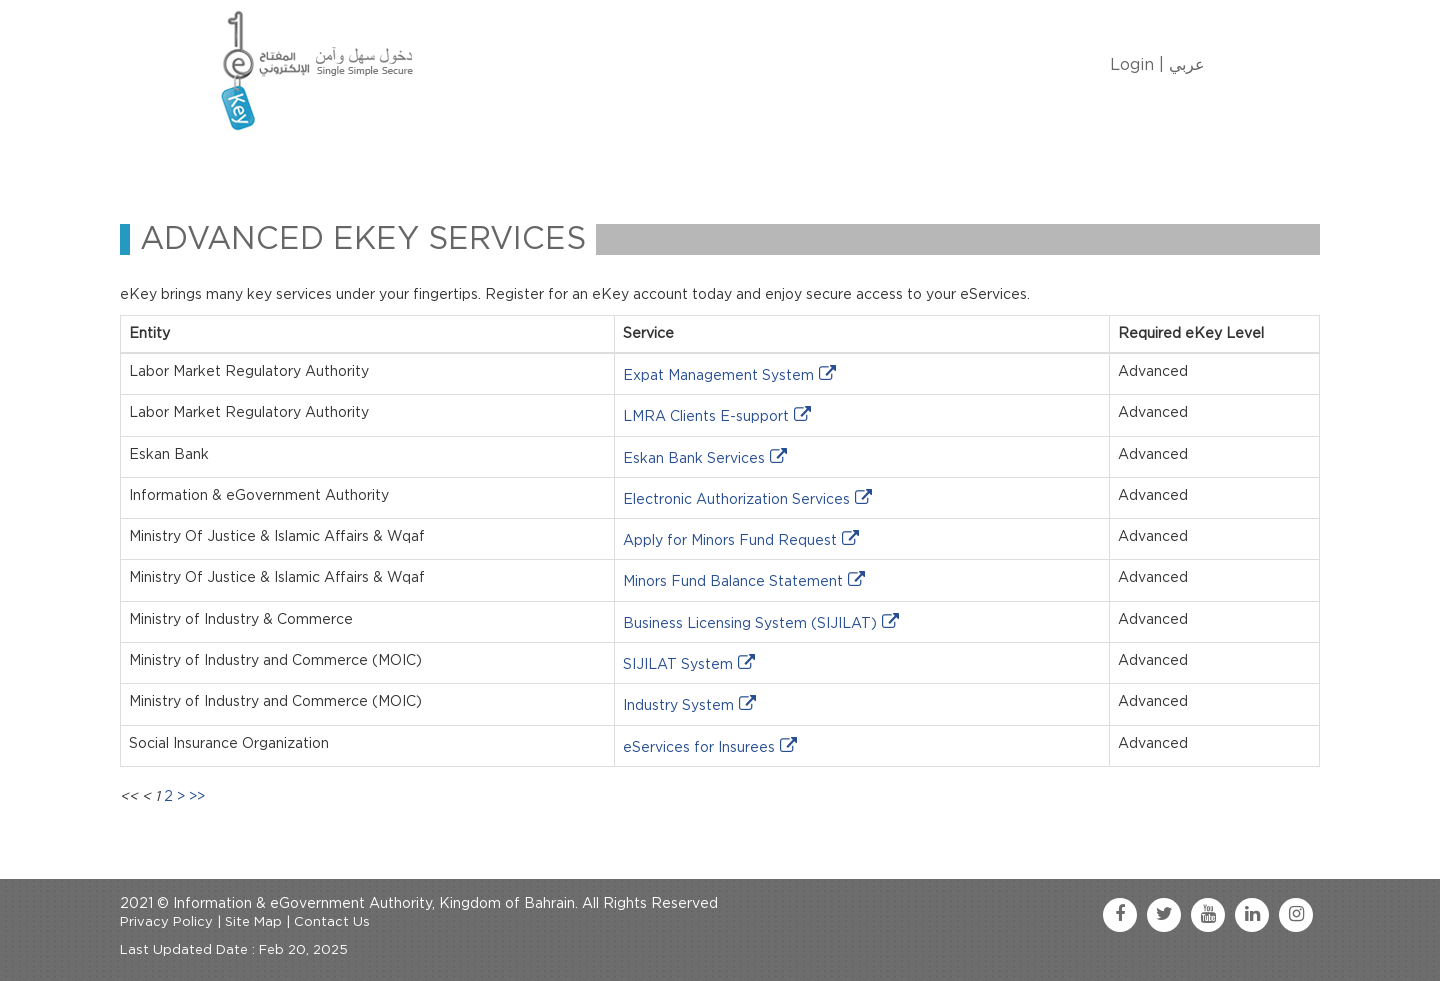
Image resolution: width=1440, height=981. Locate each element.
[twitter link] (1164, 915)
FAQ (810, 163)
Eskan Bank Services (694, 459)
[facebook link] (1120, 915)
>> (197, 797)
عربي (1187, 65)
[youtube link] (1208, 915)
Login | (1137, 65)
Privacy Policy (166, 922)
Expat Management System (718, 376)
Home (256, 163)
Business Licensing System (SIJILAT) (750, 624)
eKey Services (597, 163)
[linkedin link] (1252, 915)
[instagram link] (1296, 915)
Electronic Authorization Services (736, 500)
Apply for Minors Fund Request (730, 541)
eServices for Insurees (699, 748)
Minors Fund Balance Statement (733, 582)
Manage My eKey (450, 163)
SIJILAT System (678, 665)
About (332, 163)
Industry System (678, 706)
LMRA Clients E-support (706, 417)
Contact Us (721, 163)
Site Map (253, 922)
